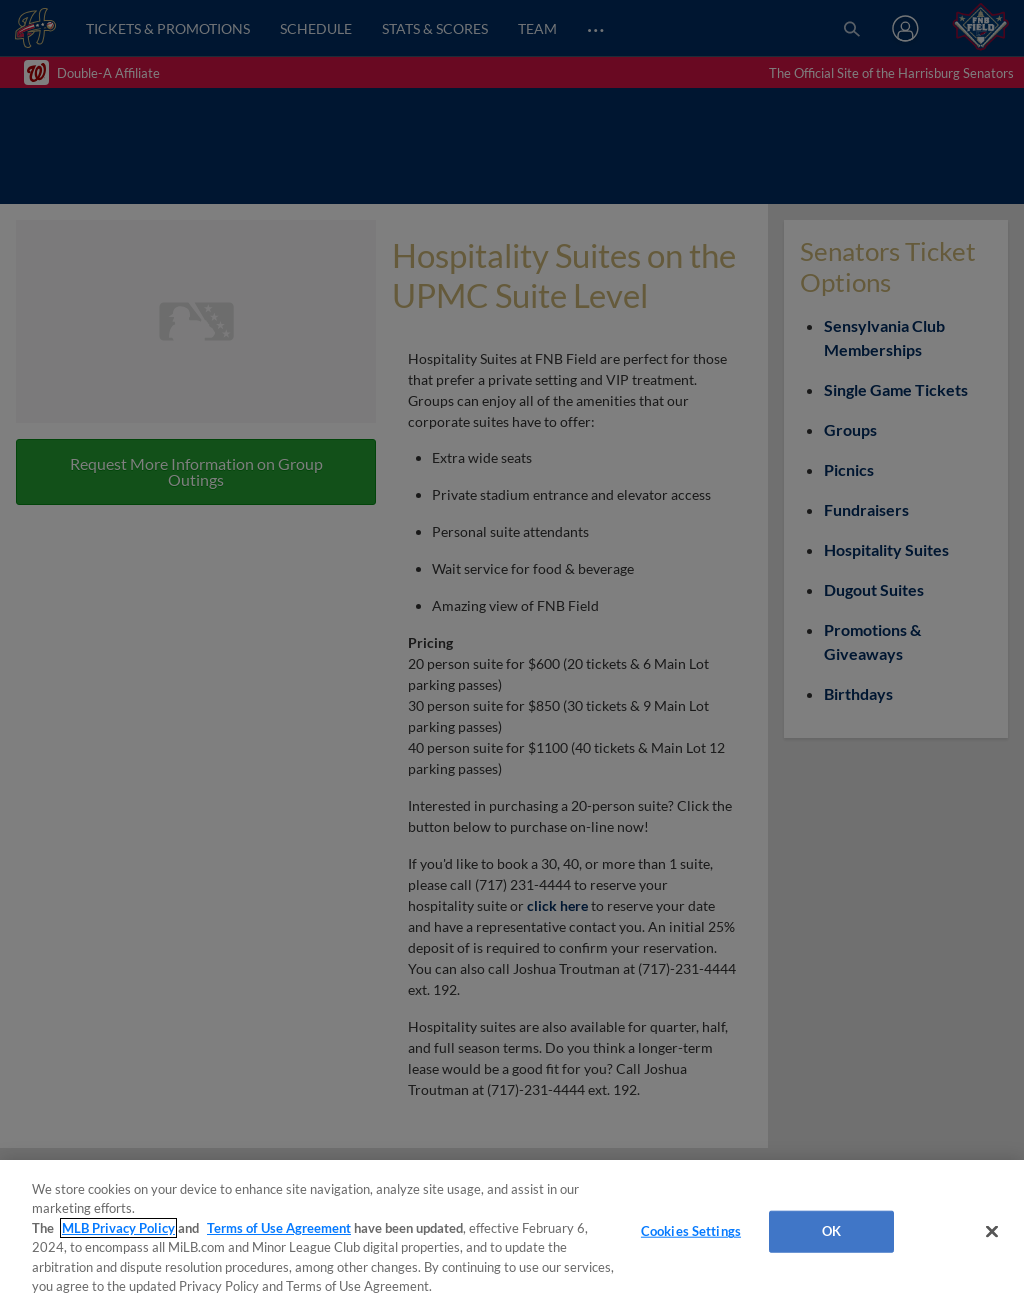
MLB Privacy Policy (118, 1228)
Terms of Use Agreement (279, 1228)
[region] (512, 1233)
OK (831, 1231)
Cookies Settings (691, 1231)
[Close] (992, 1232)
